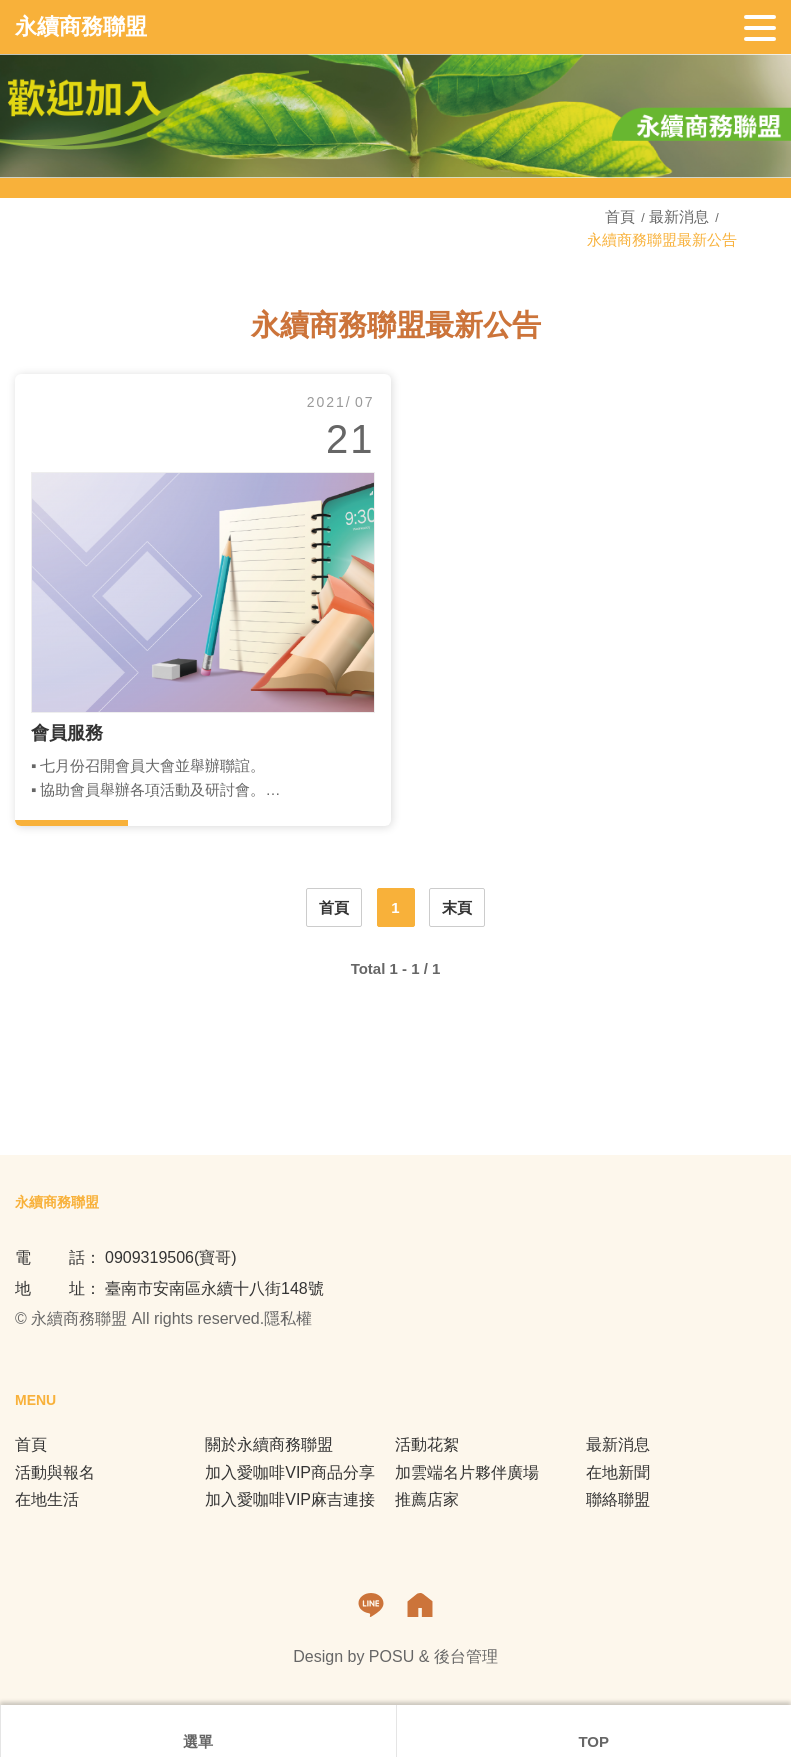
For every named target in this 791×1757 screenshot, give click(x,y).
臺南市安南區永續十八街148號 (214, 1288)
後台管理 (466, 1656)
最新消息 (679, 216)
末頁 (457, 907)
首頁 (622, 216)
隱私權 (288, 1318)
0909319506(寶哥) (171, 1257)
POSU (391, 1656)
